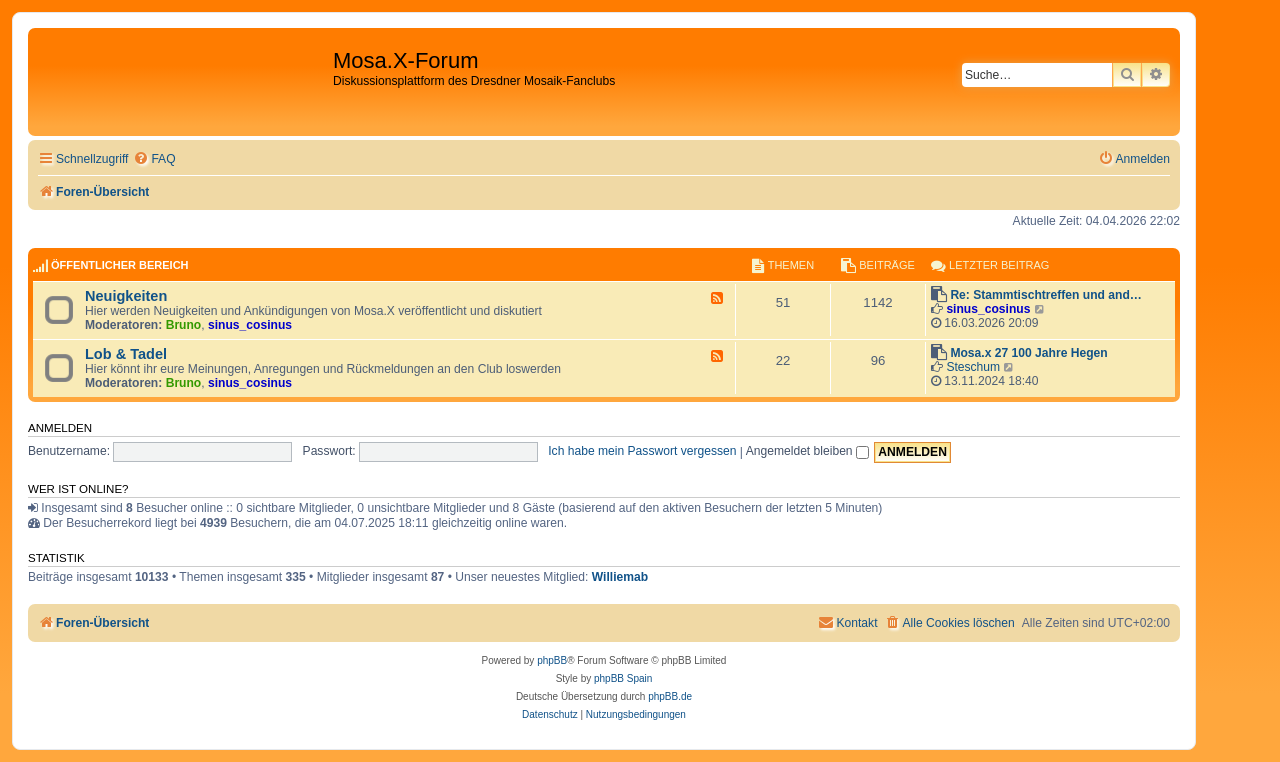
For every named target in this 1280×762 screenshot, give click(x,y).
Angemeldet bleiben (807, 451)
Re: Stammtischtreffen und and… (1046, 295)
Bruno (184, 325)
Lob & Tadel (126, 354)
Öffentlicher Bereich (120, 265)
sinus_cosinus (250, 325)
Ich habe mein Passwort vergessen (642, 451)
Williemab (620, 577)
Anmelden (60, 428)
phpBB (552, 660)
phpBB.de (670, 696)
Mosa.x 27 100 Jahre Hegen (1028, 353)
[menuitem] (154, 159)
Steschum (973, 367)
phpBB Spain (623, 678)
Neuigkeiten (126, 296)
